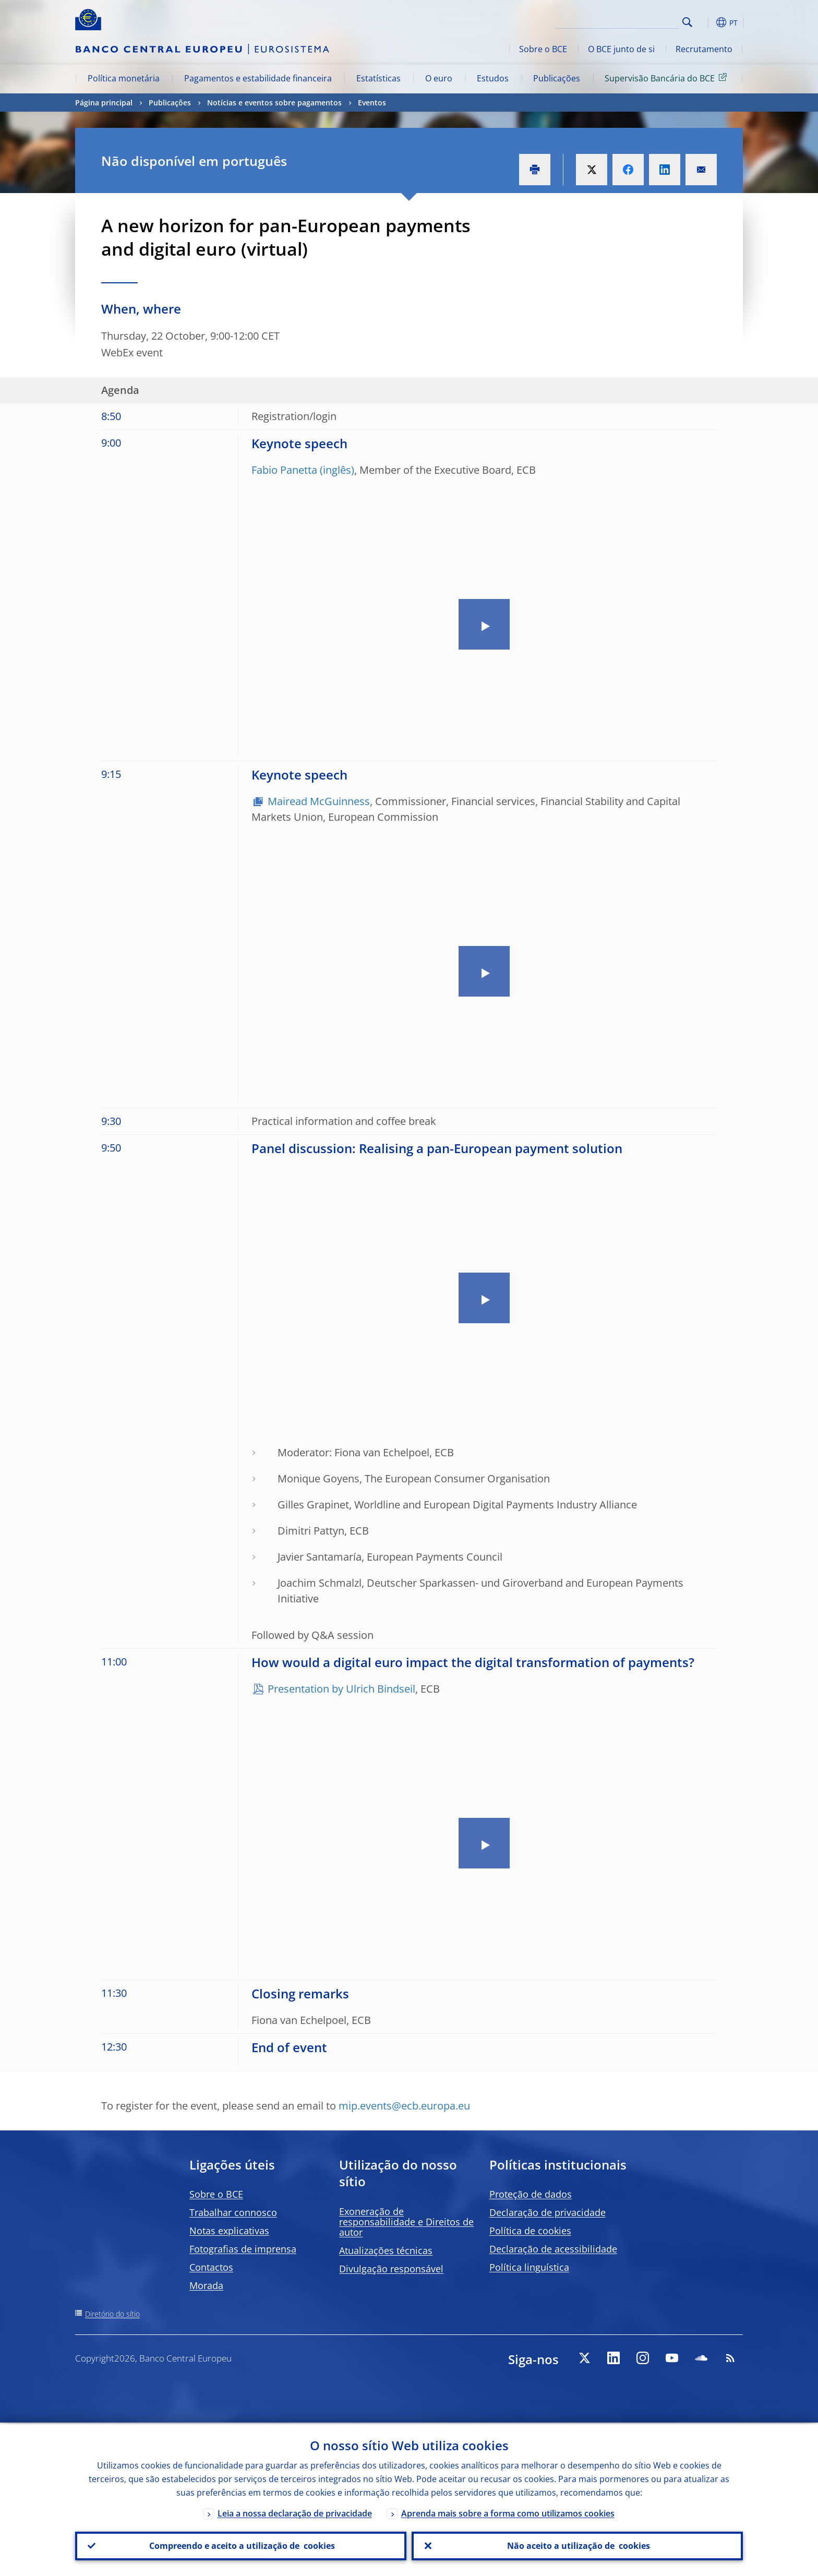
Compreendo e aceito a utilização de (241, 2545)
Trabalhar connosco (233, 2212)
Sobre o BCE (543, 49)
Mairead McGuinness (319, 801)
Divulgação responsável (391, 2268)
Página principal (104, 102)
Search (687, 22)
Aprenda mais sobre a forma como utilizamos (508, 2512)
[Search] (626, 21)
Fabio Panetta (284, 470)
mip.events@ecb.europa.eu (404, 2106)
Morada (206, 2285)
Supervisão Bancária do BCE (667, 77)
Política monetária (124, 78)
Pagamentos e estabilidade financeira (258, 78)
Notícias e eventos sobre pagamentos (274, 102)
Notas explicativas (229, 2230)
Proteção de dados (530, 2194)
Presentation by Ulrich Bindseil (341, 1689)
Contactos (211, 2267)
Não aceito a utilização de (577, 2545)
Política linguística (529, 2267)
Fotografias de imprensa (242, 2249)
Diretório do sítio (112, 2314)
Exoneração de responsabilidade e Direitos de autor (406, 2221)
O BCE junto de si (621, 49)
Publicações (556, 78)
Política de (530, 2230)
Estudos (493, 78)
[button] (706, 22)
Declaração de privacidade (547, 2212)
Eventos (372, 102)
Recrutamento (704, 49)
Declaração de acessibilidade (553, 2249)
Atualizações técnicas (385, 2250)
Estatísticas (378, 78)
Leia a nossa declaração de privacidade (295, 2512)
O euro (438, 78)
